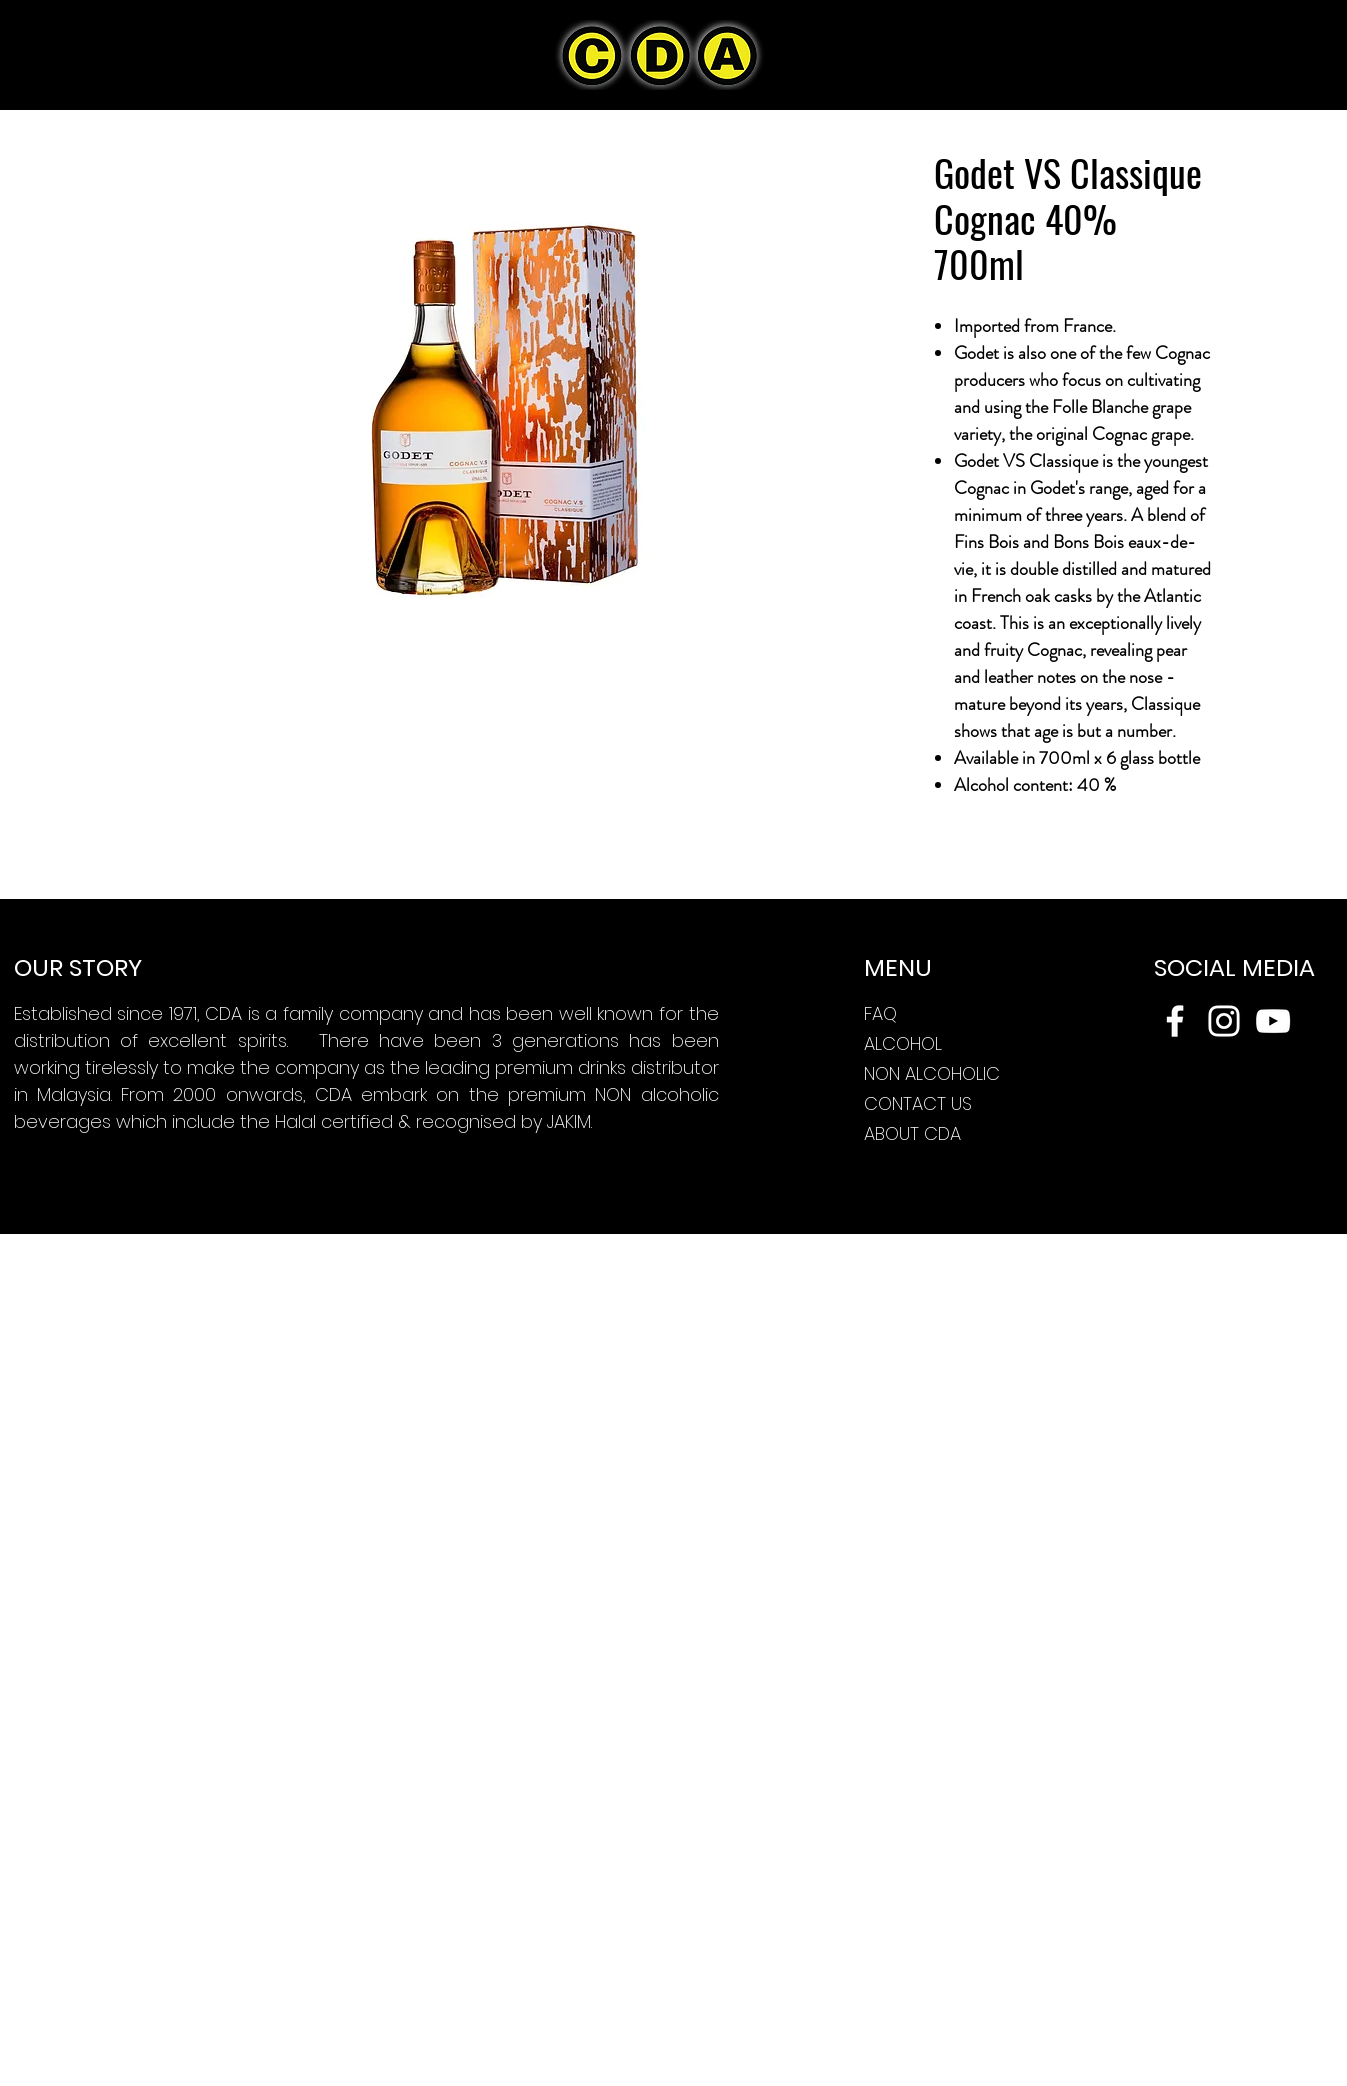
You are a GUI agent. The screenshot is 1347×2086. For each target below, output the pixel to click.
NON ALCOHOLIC (932, 1073)
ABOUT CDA (912, 1133)
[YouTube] (1273, 1021)
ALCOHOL (903, 1043)
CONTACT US (918, 1103)
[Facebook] (1175, 1021)
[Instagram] (1224, 1021)
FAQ (880, 1013)
